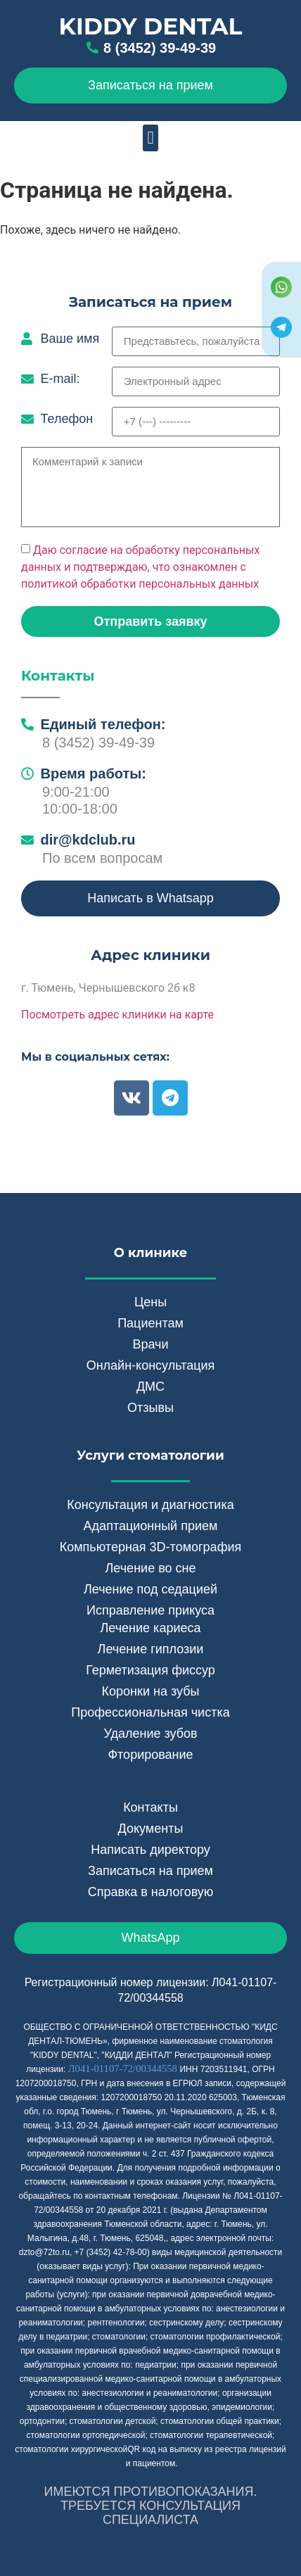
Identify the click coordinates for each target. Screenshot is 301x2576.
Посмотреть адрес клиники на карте (117, 1014)
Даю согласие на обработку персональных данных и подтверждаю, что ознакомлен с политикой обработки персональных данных (140, 567)
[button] (150, 138)
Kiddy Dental (151, 26)
